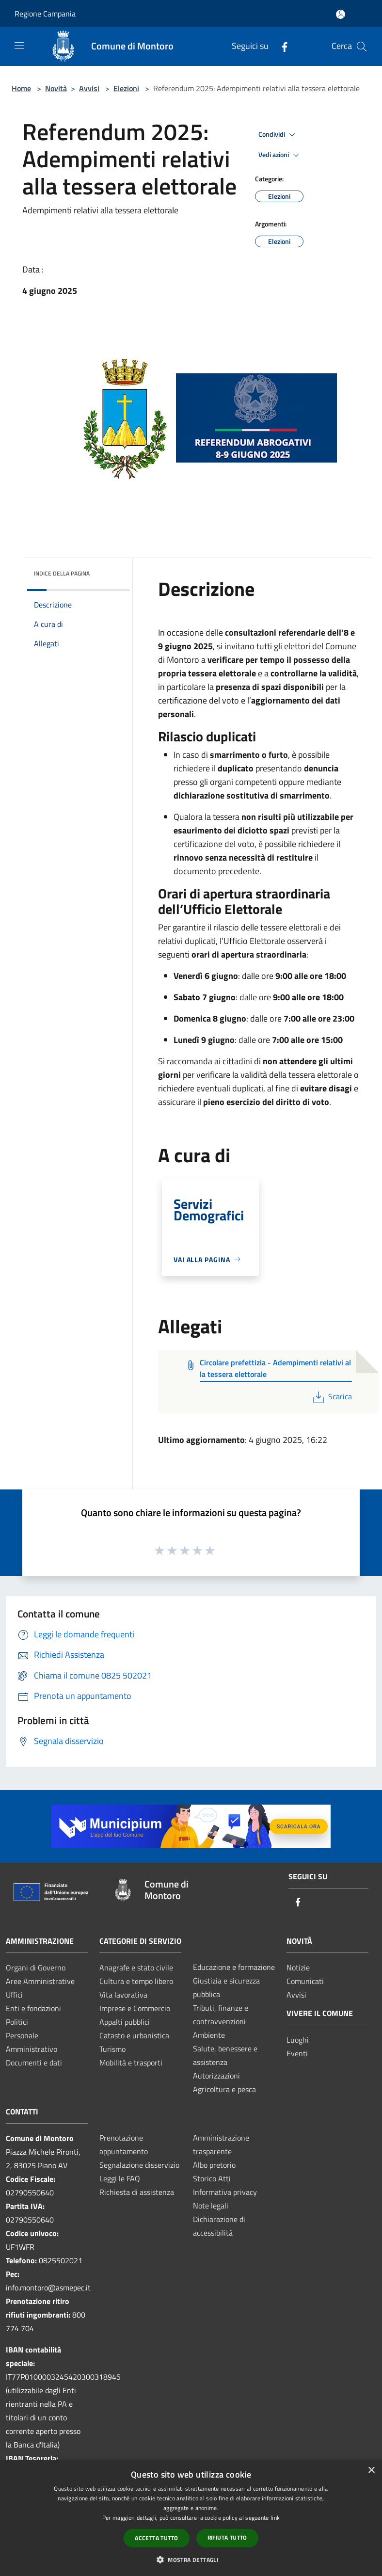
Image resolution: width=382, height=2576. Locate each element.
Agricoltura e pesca (224, 2089)
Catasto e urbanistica (134, 2035)
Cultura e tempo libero (136, 1981)
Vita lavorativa (123, 1994)
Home (21, 88)
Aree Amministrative (40, 1981)
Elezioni (126, 88)
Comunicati (305, 1981)
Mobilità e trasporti (130, 2062)
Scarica (331, 1396)
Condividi (278, 135)
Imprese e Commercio (134, 2008)
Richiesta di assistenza (136, 2192)
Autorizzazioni (216, 2075)
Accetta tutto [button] (156, 2538)
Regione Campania (45, 13)
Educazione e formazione (234, 1967)
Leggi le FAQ (119, 2178)
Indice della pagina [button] (62, 573)
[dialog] (191, 2518)
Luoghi (297, 2040)
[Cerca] (361, 46)
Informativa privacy (225, 2192)
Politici (17, 2022)
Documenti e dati (34, 2062)
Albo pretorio (214, 2165)
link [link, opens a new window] (275, 2517)
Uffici (14, 1994)
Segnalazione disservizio (139, 2165)
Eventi (297, 2053)
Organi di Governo (35, 1967)
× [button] (371, 2470)
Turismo (112, 2049)
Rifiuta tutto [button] (227, 2537)
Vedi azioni (280, 155)
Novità (56, 88)
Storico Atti (212, 2178)
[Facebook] (280, 46)
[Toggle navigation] (19, 45)
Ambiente (209, 2035)
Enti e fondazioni (33, 2008)
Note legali (210, 2205)
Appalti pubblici (124, 2022)
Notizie (298, 1967)
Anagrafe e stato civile (136, 1967)
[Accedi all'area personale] (340, 14)
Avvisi (89, 88)
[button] (191, 2559)
